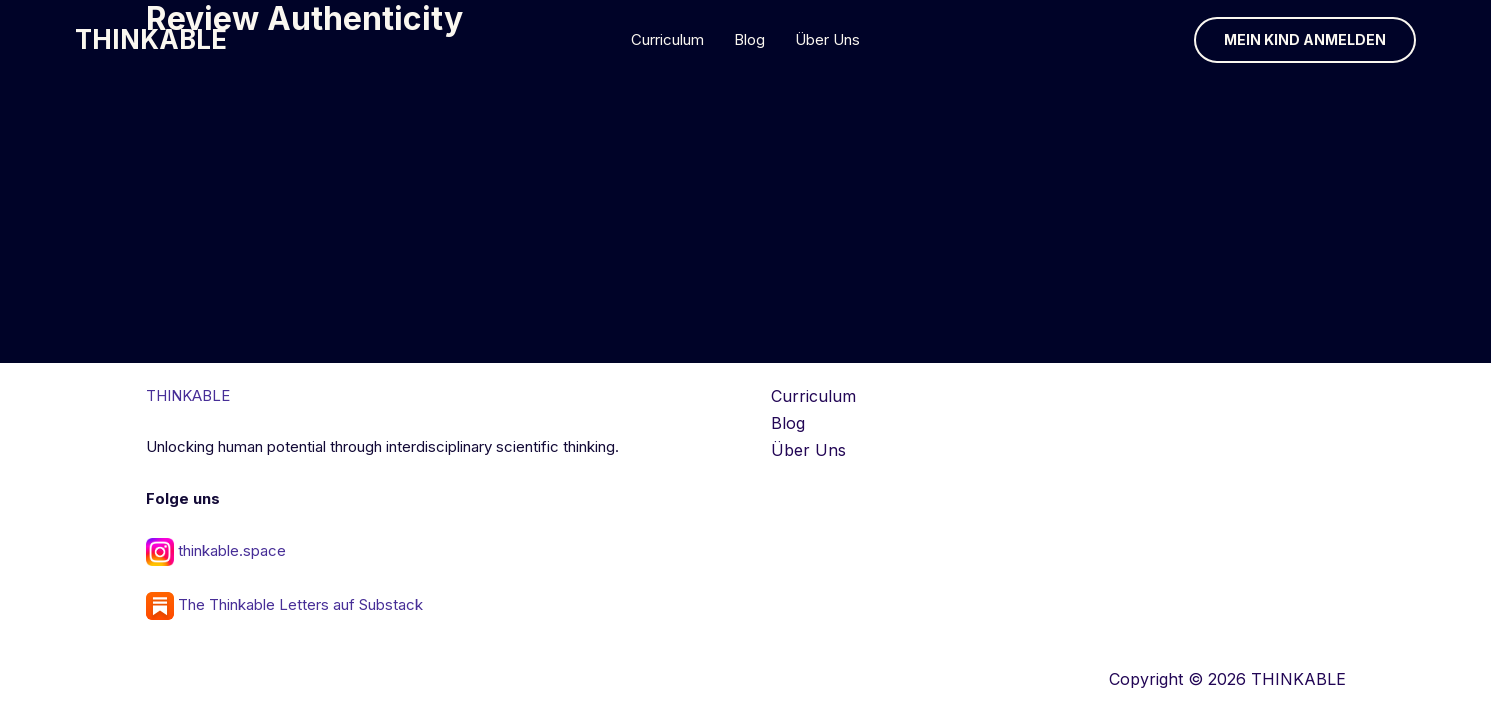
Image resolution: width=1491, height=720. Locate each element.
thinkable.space (232, 550)
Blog (749, 39)
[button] (1305, 40)
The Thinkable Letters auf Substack (284, 604)
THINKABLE (151, 39)
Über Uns (827, 39)
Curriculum (667, 39)
